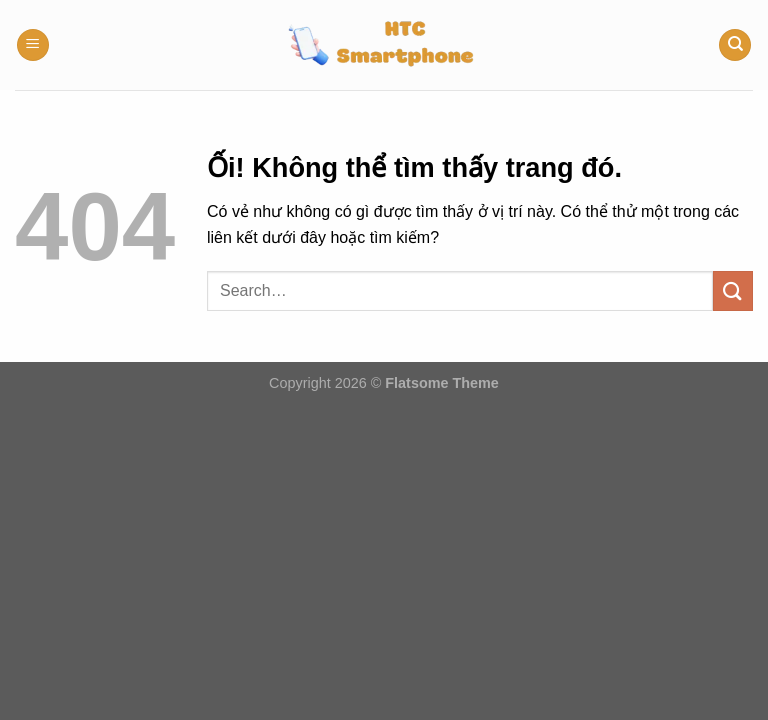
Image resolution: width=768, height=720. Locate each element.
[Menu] (33, 45)
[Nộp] (733, 290)
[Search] (735, 45)
